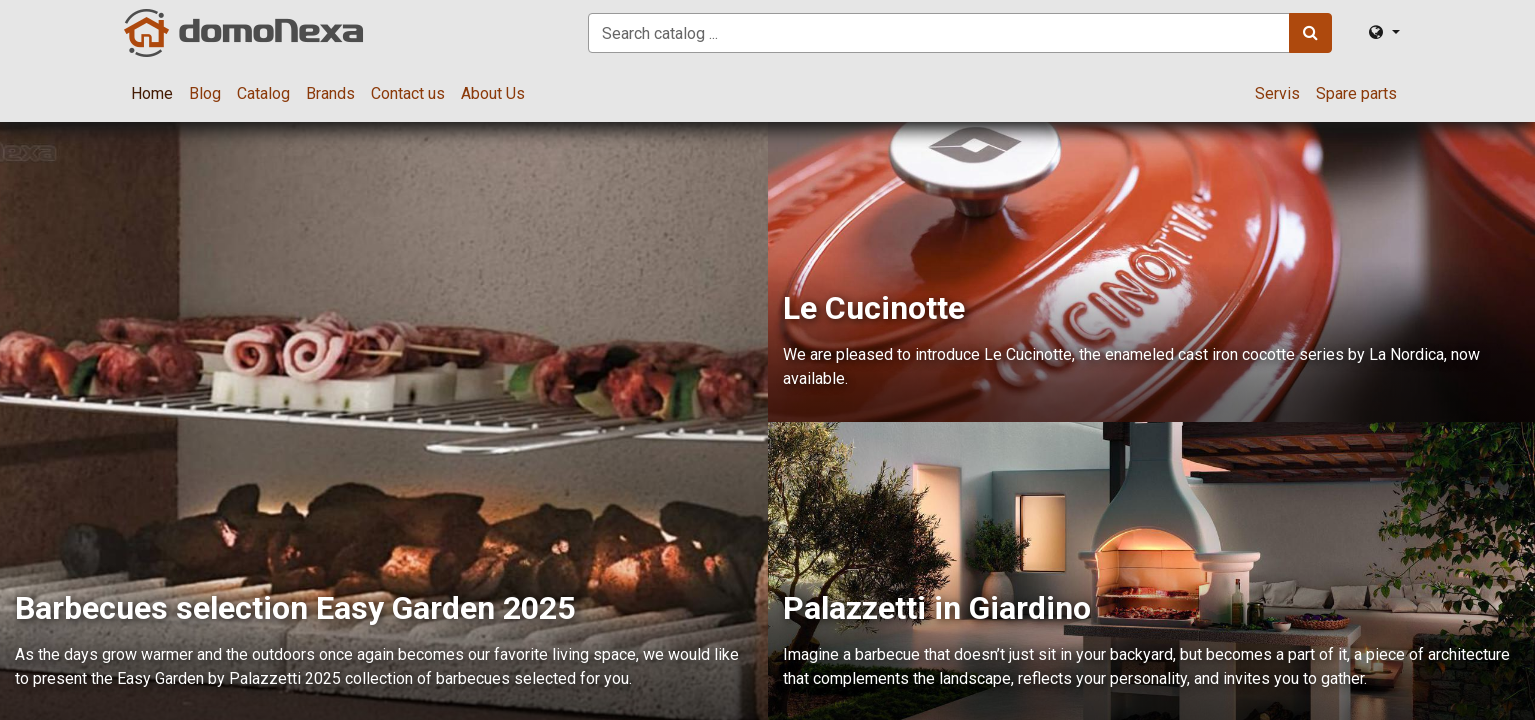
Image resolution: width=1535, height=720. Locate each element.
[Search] (1310, 33)
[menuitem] (152, 94)
